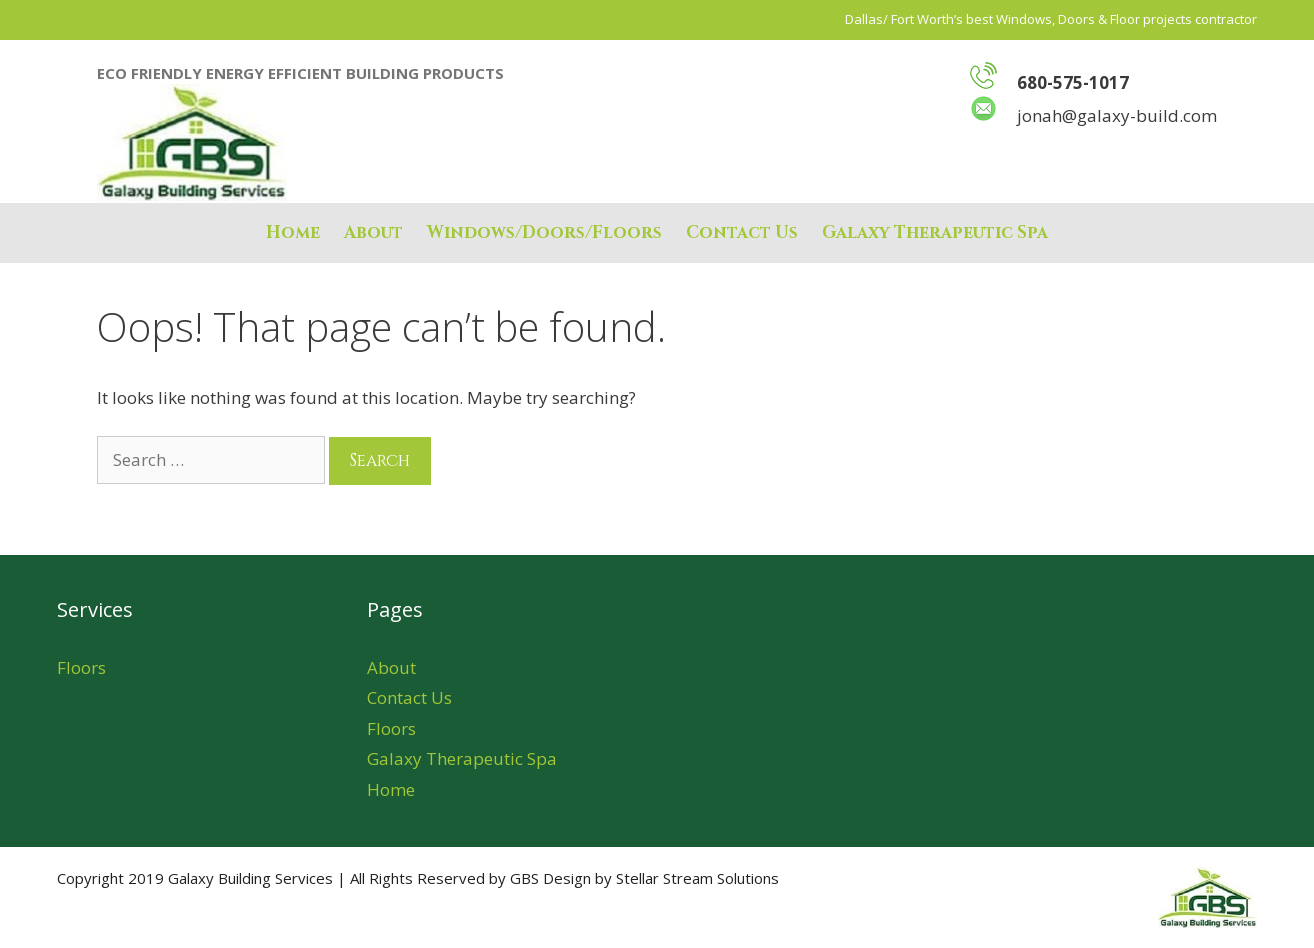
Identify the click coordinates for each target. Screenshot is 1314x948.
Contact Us (742, 232)
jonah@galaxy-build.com (1093, 115)
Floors (81, 667)
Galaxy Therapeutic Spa (935, 232)
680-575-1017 (1073, 82)
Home (293, 232)
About (373, 232)
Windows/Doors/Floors (544, 232)
